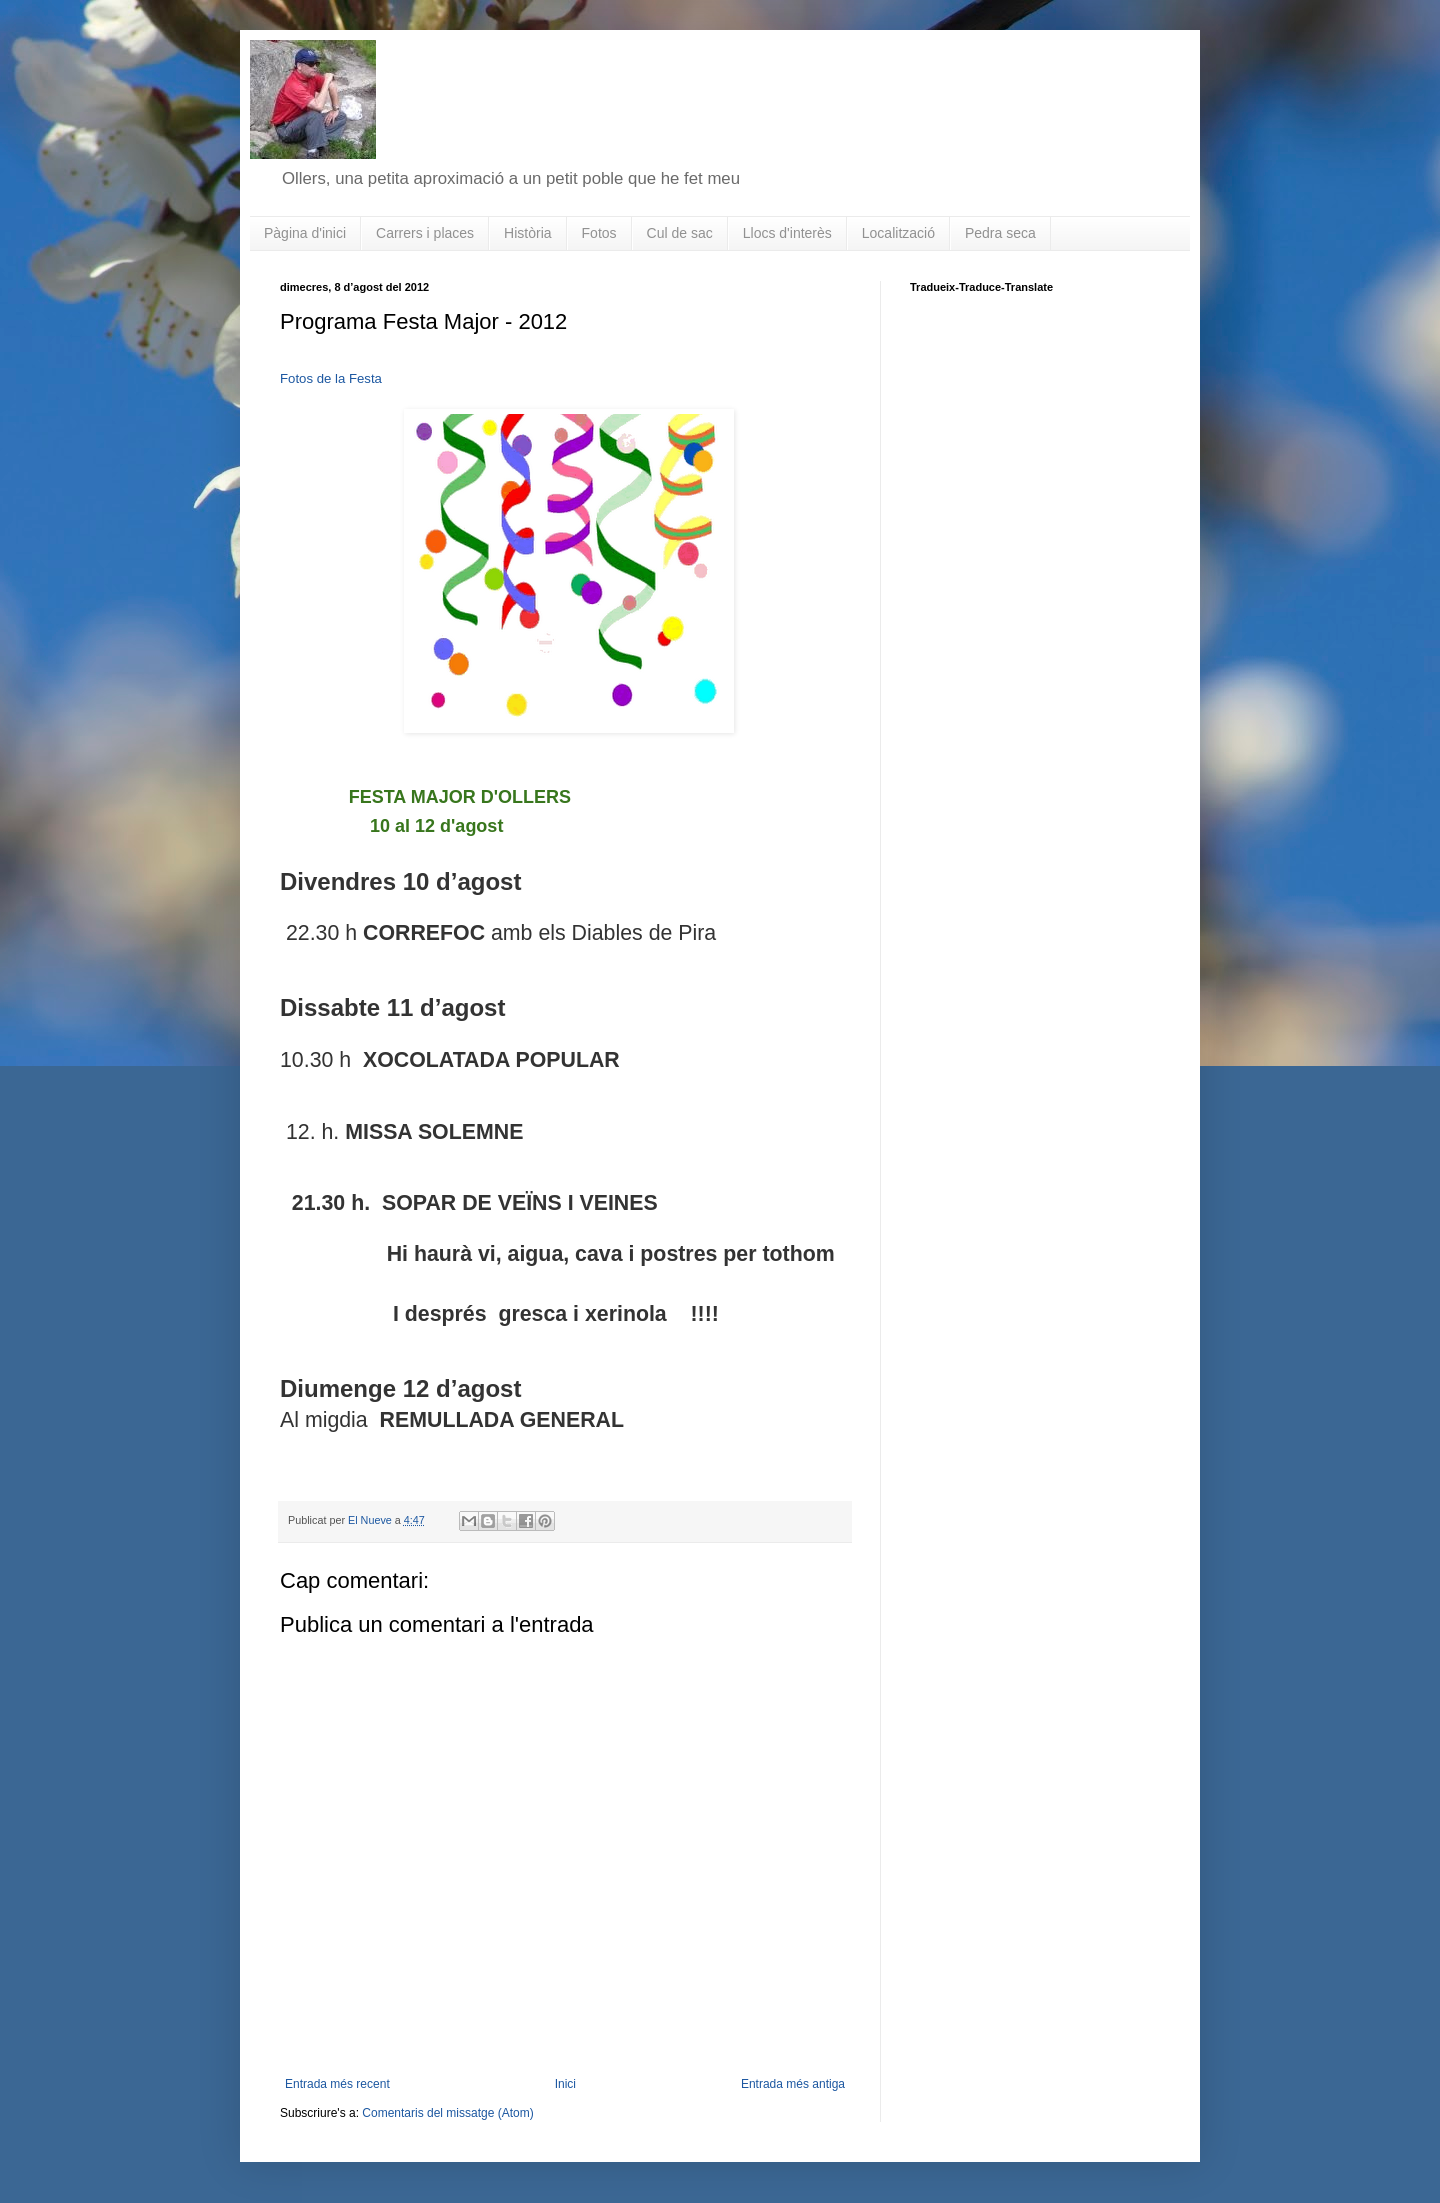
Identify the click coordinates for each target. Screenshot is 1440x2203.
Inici (565, 2084)
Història (527, 233)
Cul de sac (680, 233)
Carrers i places (425, 233)
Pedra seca (1000, 233)
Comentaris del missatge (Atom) (447, 2113)
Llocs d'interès (787, 233)
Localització (898, 233)
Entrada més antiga (793, 2084)
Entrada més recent (337, 2084)
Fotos (599, 233)
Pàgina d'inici (305, 233)
